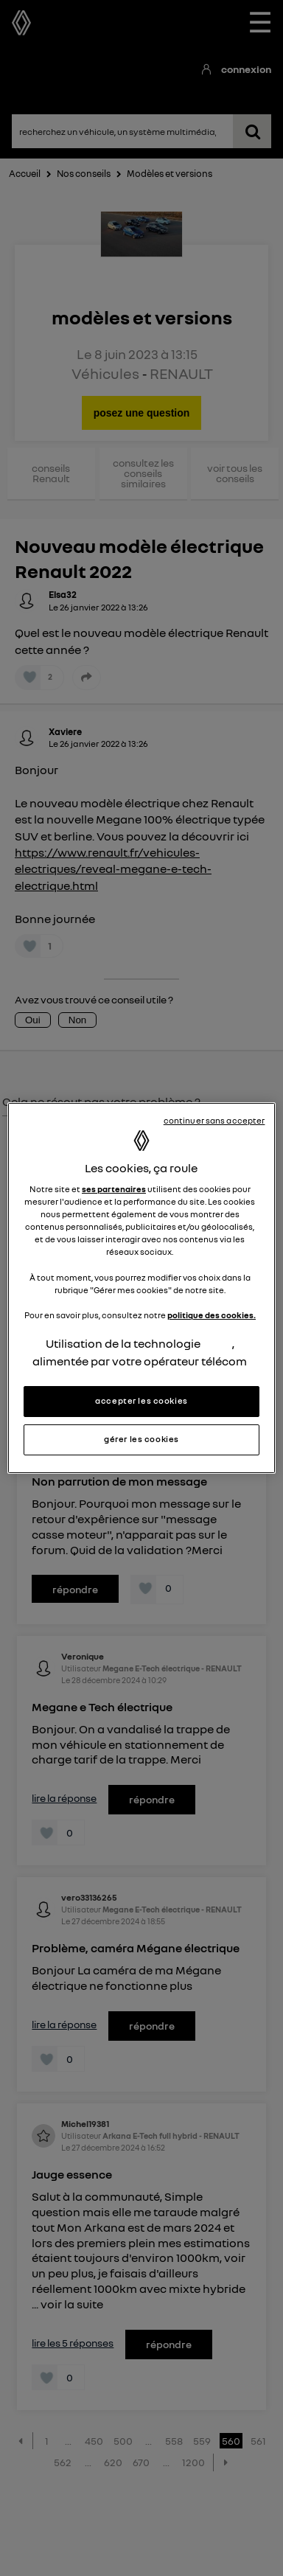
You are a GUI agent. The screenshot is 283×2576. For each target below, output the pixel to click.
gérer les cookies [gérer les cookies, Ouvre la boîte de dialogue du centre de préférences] (141, 1439)
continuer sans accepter (214, 1120)
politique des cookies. (211, 1315)
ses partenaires (114, 1189)
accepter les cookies (141, 1401)
